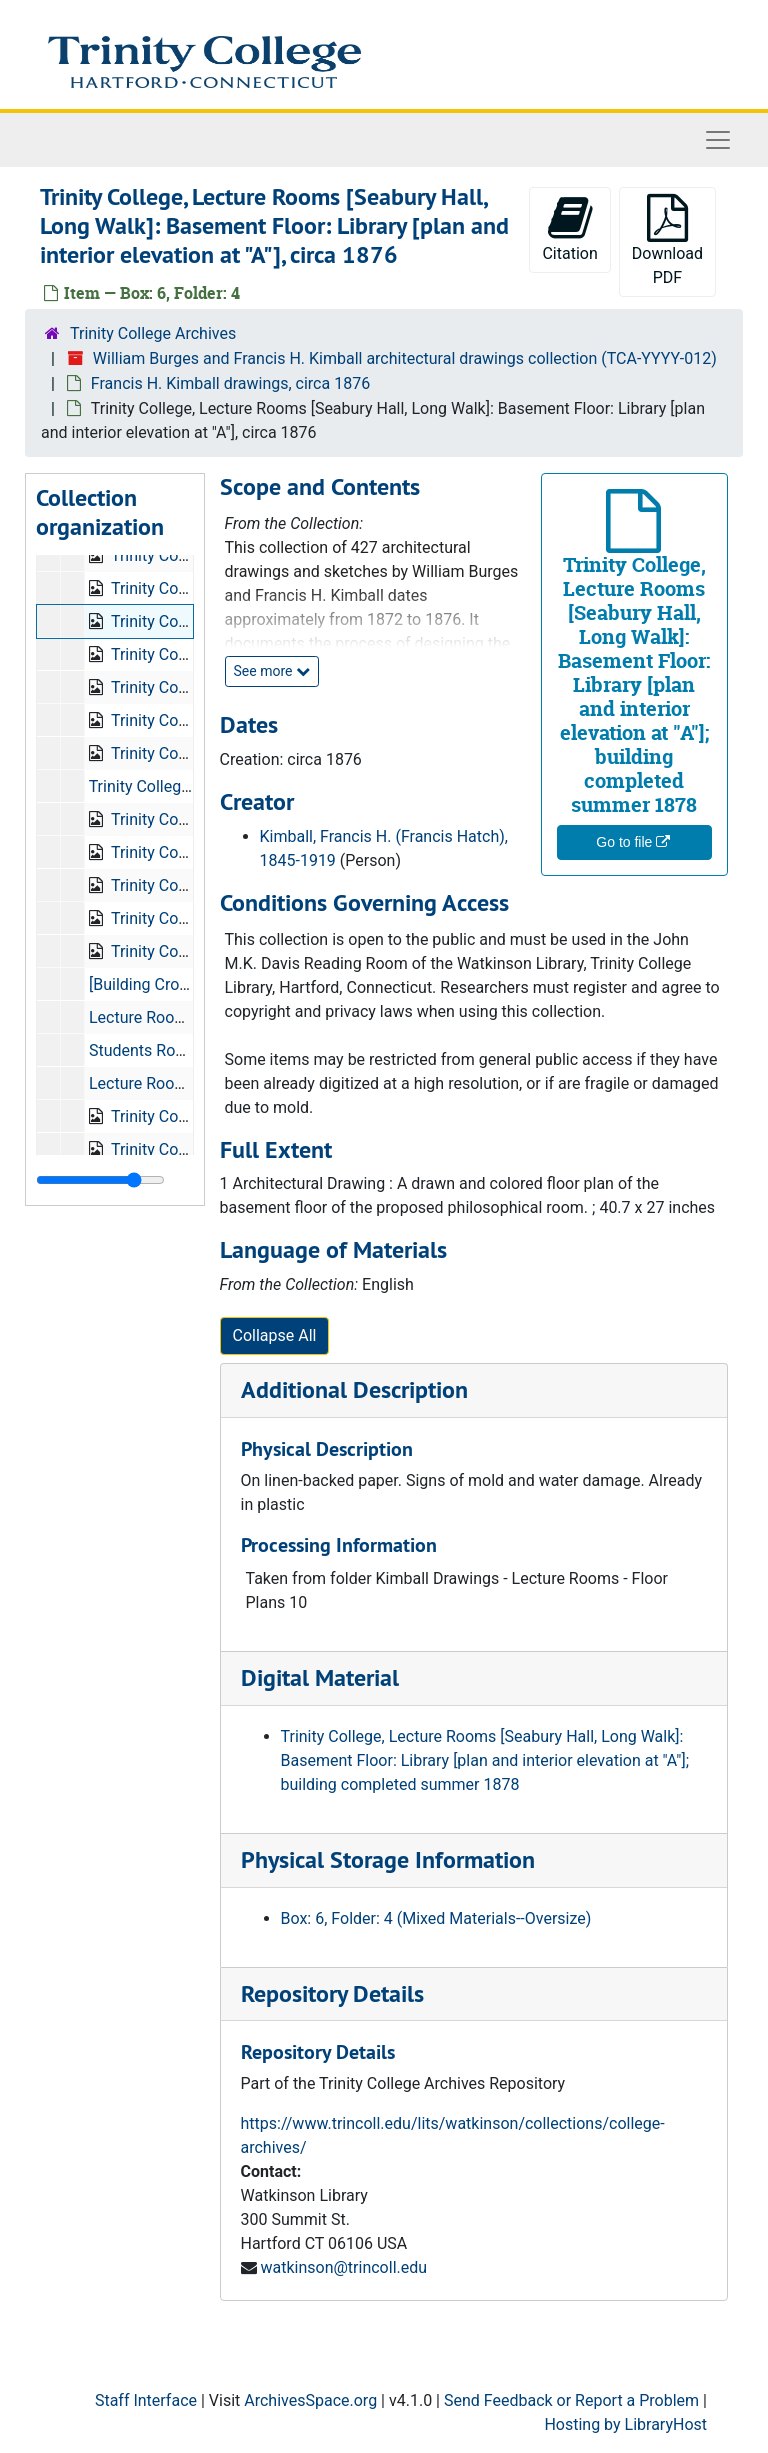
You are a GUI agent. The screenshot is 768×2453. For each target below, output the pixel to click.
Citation (569, 228)
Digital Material (320, 1677)
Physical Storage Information (388, 1859)
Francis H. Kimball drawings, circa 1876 (230, 383)
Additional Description (354, 1389)
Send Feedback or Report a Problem (571, 2400)
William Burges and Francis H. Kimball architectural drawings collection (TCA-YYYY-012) (405, 358)
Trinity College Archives (153, 333)
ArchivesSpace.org (310, 2400)
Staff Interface (146, 2400)
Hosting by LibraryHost (625, 2424)
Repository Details (332, 1993)
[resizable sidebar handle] (100, 1180)
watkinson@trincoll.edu (343, 2267)
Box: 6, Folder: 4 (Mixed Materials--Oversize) (436, 1918)
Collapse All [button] (275, 1335)
